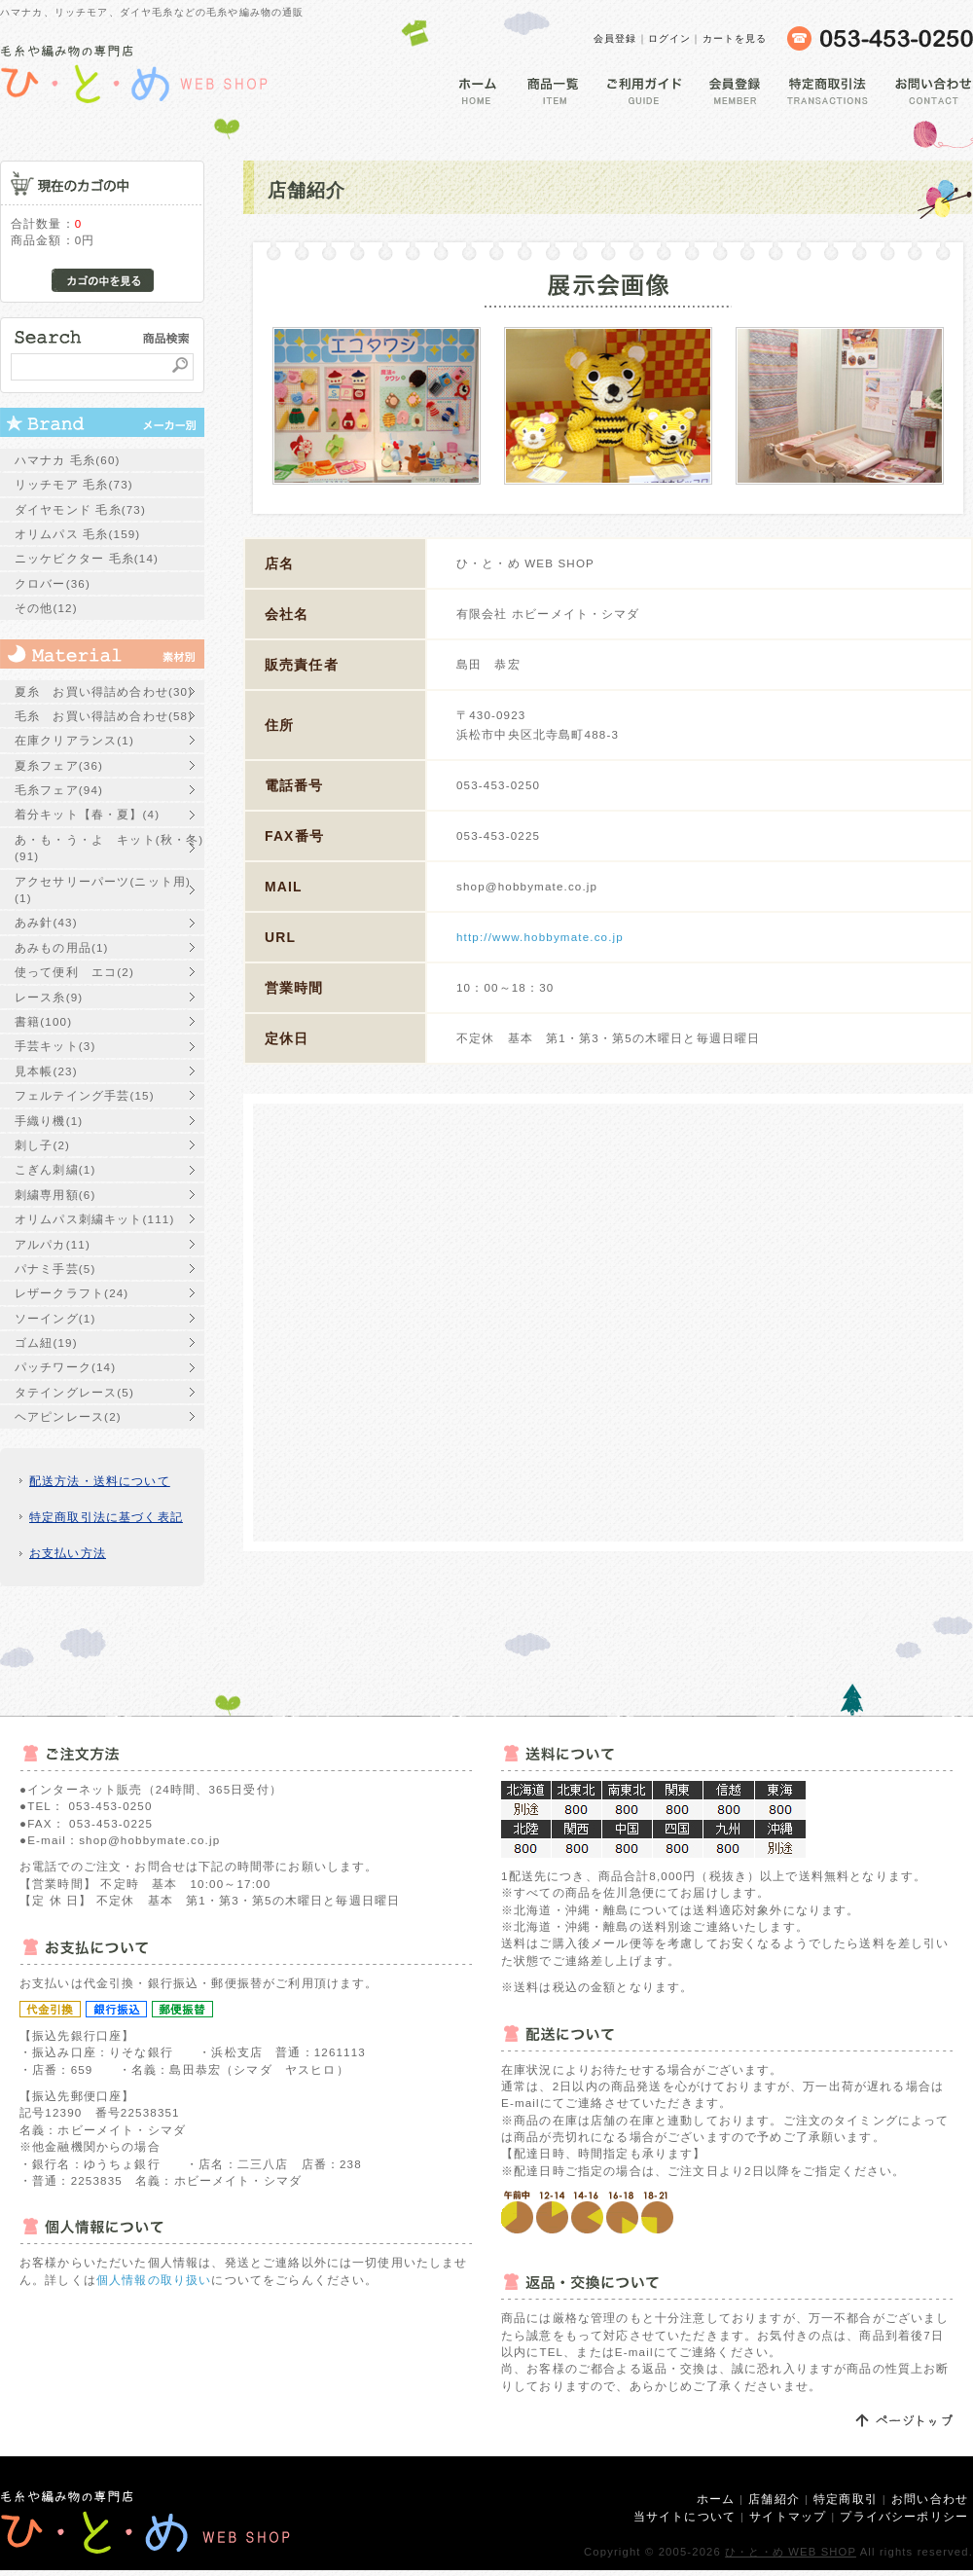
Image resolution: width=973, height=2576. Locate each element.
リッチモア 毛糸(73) (74, 484)
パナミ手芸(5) (55, 1268)
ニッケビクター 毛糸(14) (87, 558)
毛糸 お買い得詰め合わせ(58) (104, 715)
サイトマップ (787, 2516)
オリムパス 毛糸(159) (77, 533)
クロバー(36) (52, 583)
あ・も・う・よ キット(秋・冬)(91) (109, 847)
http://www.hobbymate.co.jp (540, 936)
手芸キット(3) (55, 1045)
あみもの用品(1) (62, 947)
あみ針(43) (46, 922)
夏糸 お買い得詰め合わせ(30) (104, 691)
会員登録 (615, 38)
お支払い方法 (67, 1552)
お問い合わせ (929, 2498)
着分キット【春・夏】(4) (87, 814)
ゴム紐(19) (46, 1342)
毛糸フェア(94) (59, 789)
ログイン (670, 38)
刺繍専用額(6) (55, 1194)
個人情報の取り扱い (153, 2279)
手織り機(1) (49, 1120)
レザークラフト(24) (71, 1293)
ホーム (716, 2498)
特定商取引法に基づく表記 (106, 1516)
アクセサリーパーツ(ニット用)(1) (103, 889)
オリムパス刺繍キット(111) (94, 1219)
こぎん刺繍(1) (55, 1169)
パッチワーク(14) (65, 1367)
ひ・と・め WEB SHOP (790, 2552)
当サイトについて (684, 2516)
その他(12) (46, 607)
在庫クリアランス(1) (74, 740)
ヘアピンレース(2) (68, 1416)
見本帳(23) (46, 1071)
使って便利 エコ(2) (74, 971)
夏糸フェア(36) (59, 765)
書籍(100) (43, 1021)
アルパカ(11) (52, 1244)
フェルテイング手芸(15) (85, 1095)
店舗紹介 (774, 2498)
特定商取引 (845, 2498)
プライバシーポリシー (904, 2516)
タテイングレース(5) (74, 1392)
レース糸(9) (49, 997)
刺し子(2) (42, 1145)
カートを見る (735, 38)
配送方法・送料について (99, 1480)
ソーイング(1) (55, 1318)
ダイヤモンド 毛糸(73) (80, 509)
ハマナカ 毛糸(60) (68, 460)
